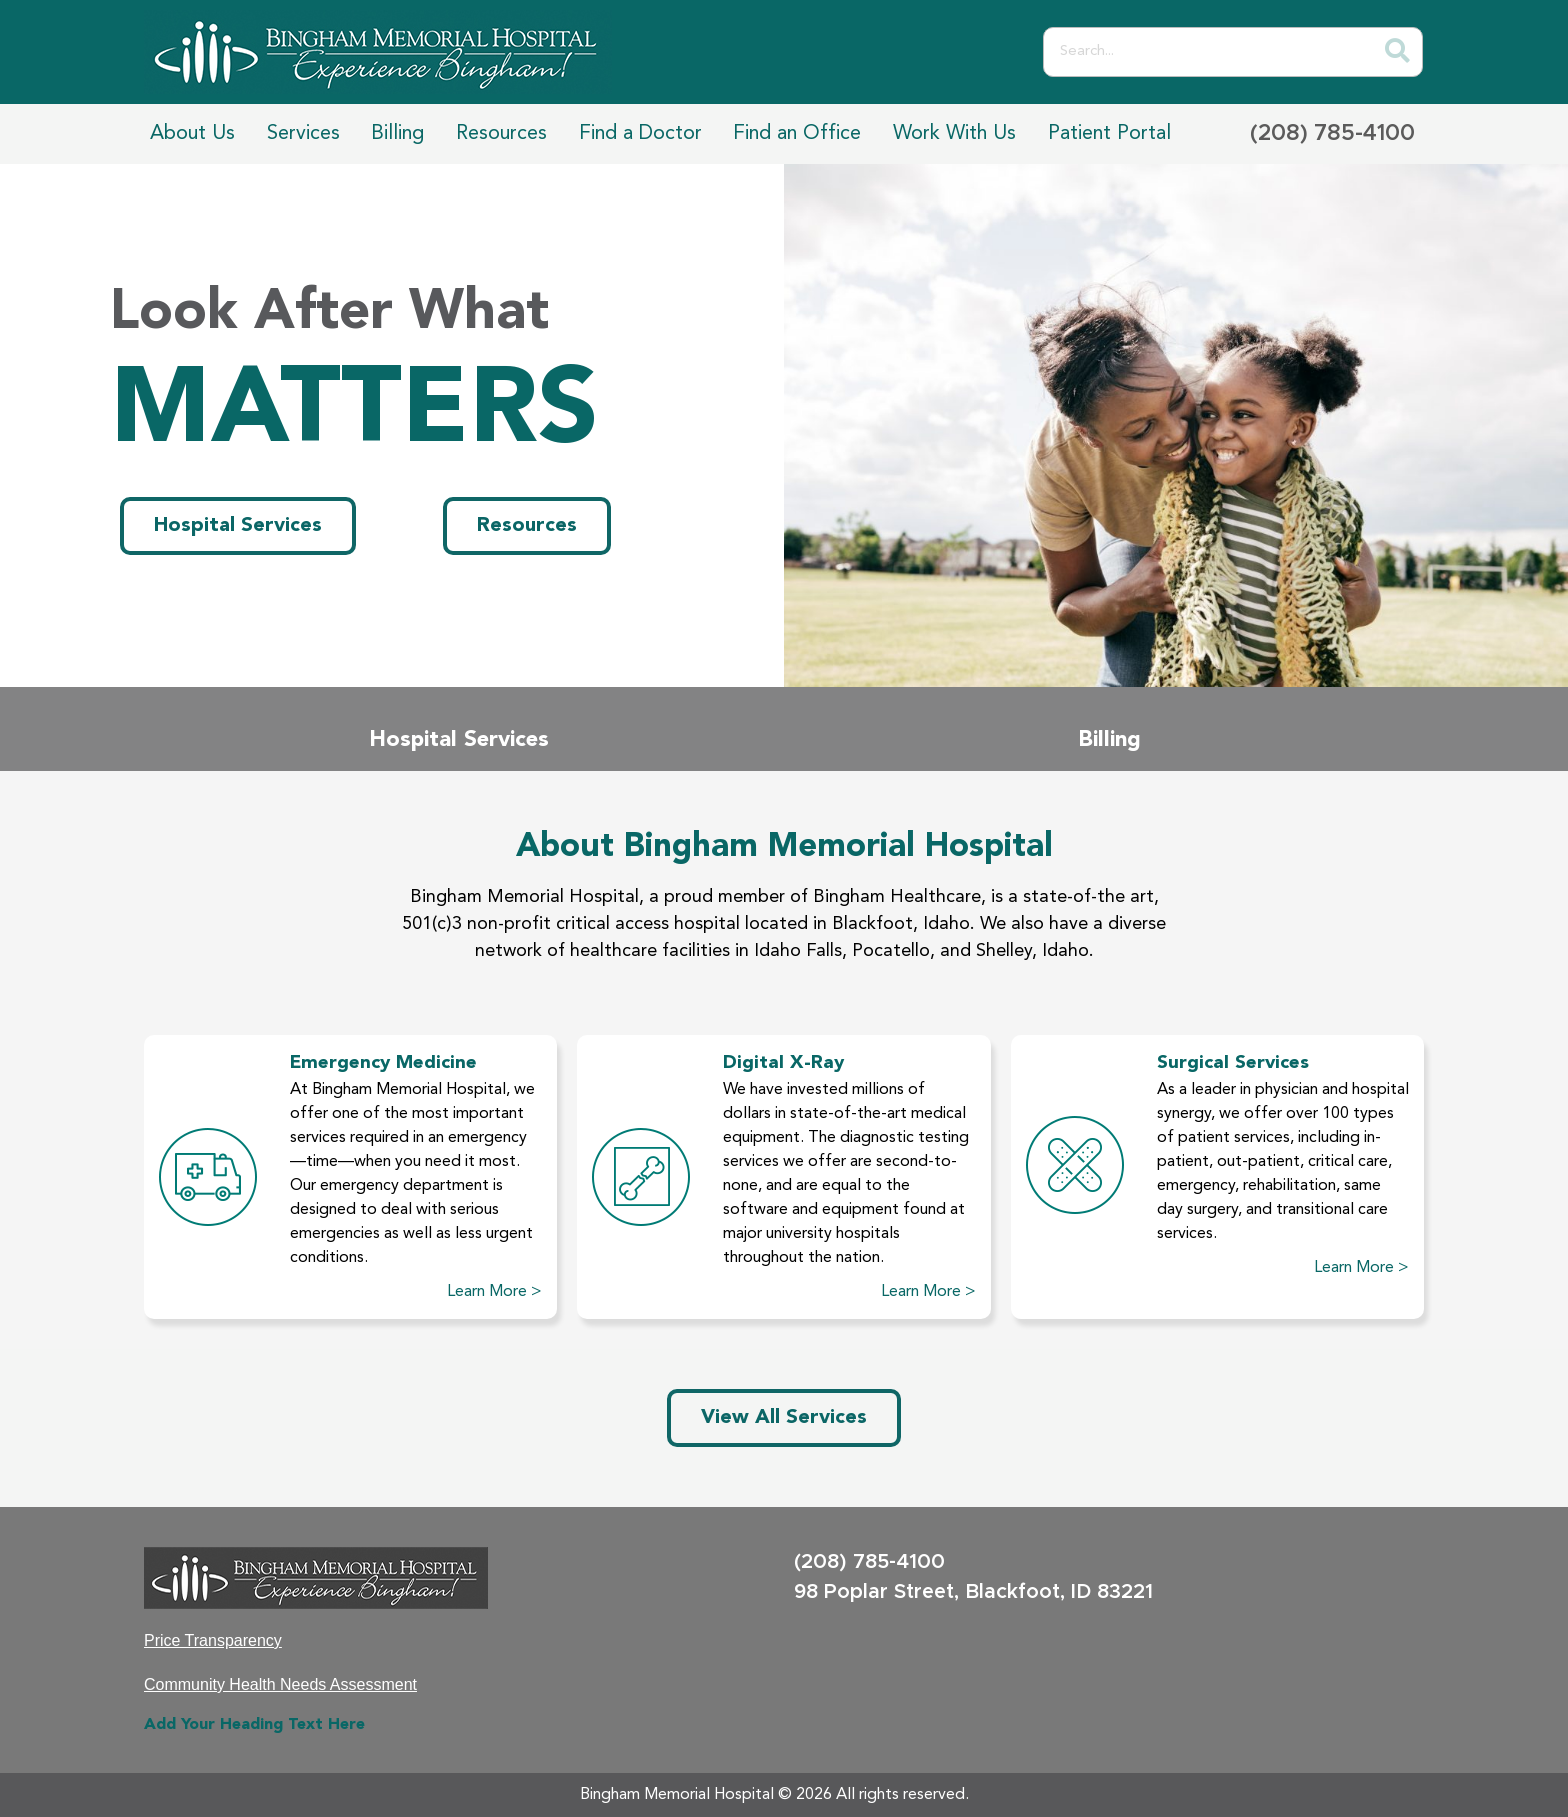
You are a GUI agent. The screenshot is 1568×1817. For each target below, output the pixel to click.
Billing (397, 134)
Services (303, 134)
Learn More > (494, 1292)
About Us (192, 134)
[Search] (1397, 52)
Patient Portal (1109, 134)
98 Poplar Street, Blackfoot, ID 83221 (973, 1592)
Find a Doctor (640, 134)
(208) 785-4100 (1332, 134)
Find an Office (797, 134)
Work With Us (954, 134)
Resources (501, 134)
